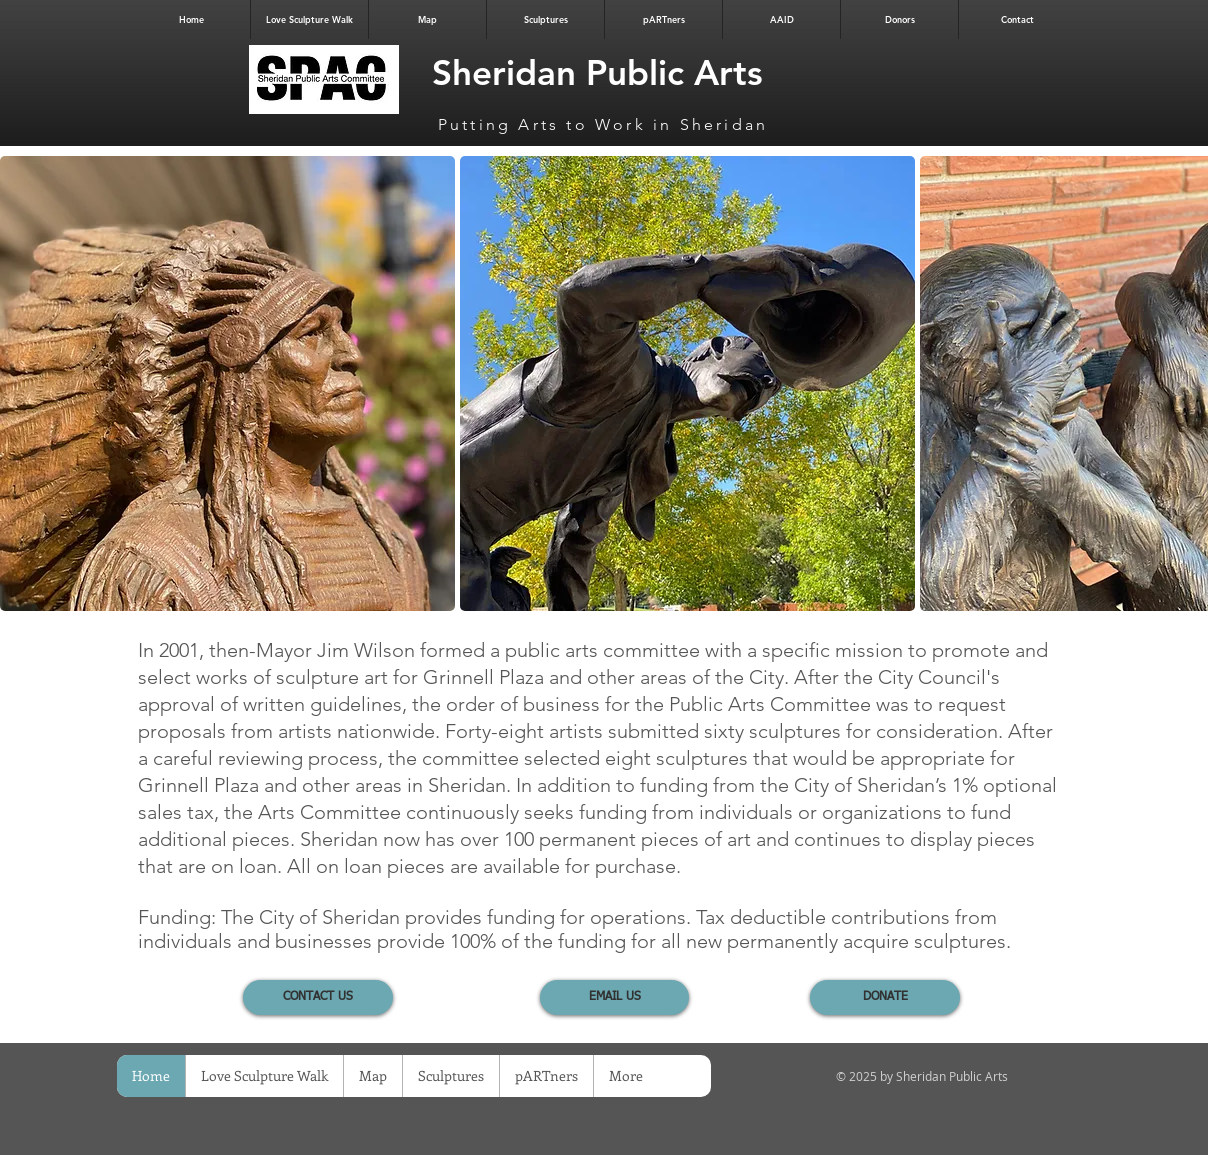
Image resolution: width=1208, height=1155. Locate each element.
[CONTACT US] (318, 997)
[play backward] (25, 383)
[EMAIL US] (614, 997)
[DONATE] (885, 997)
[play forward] (1183, 383)
